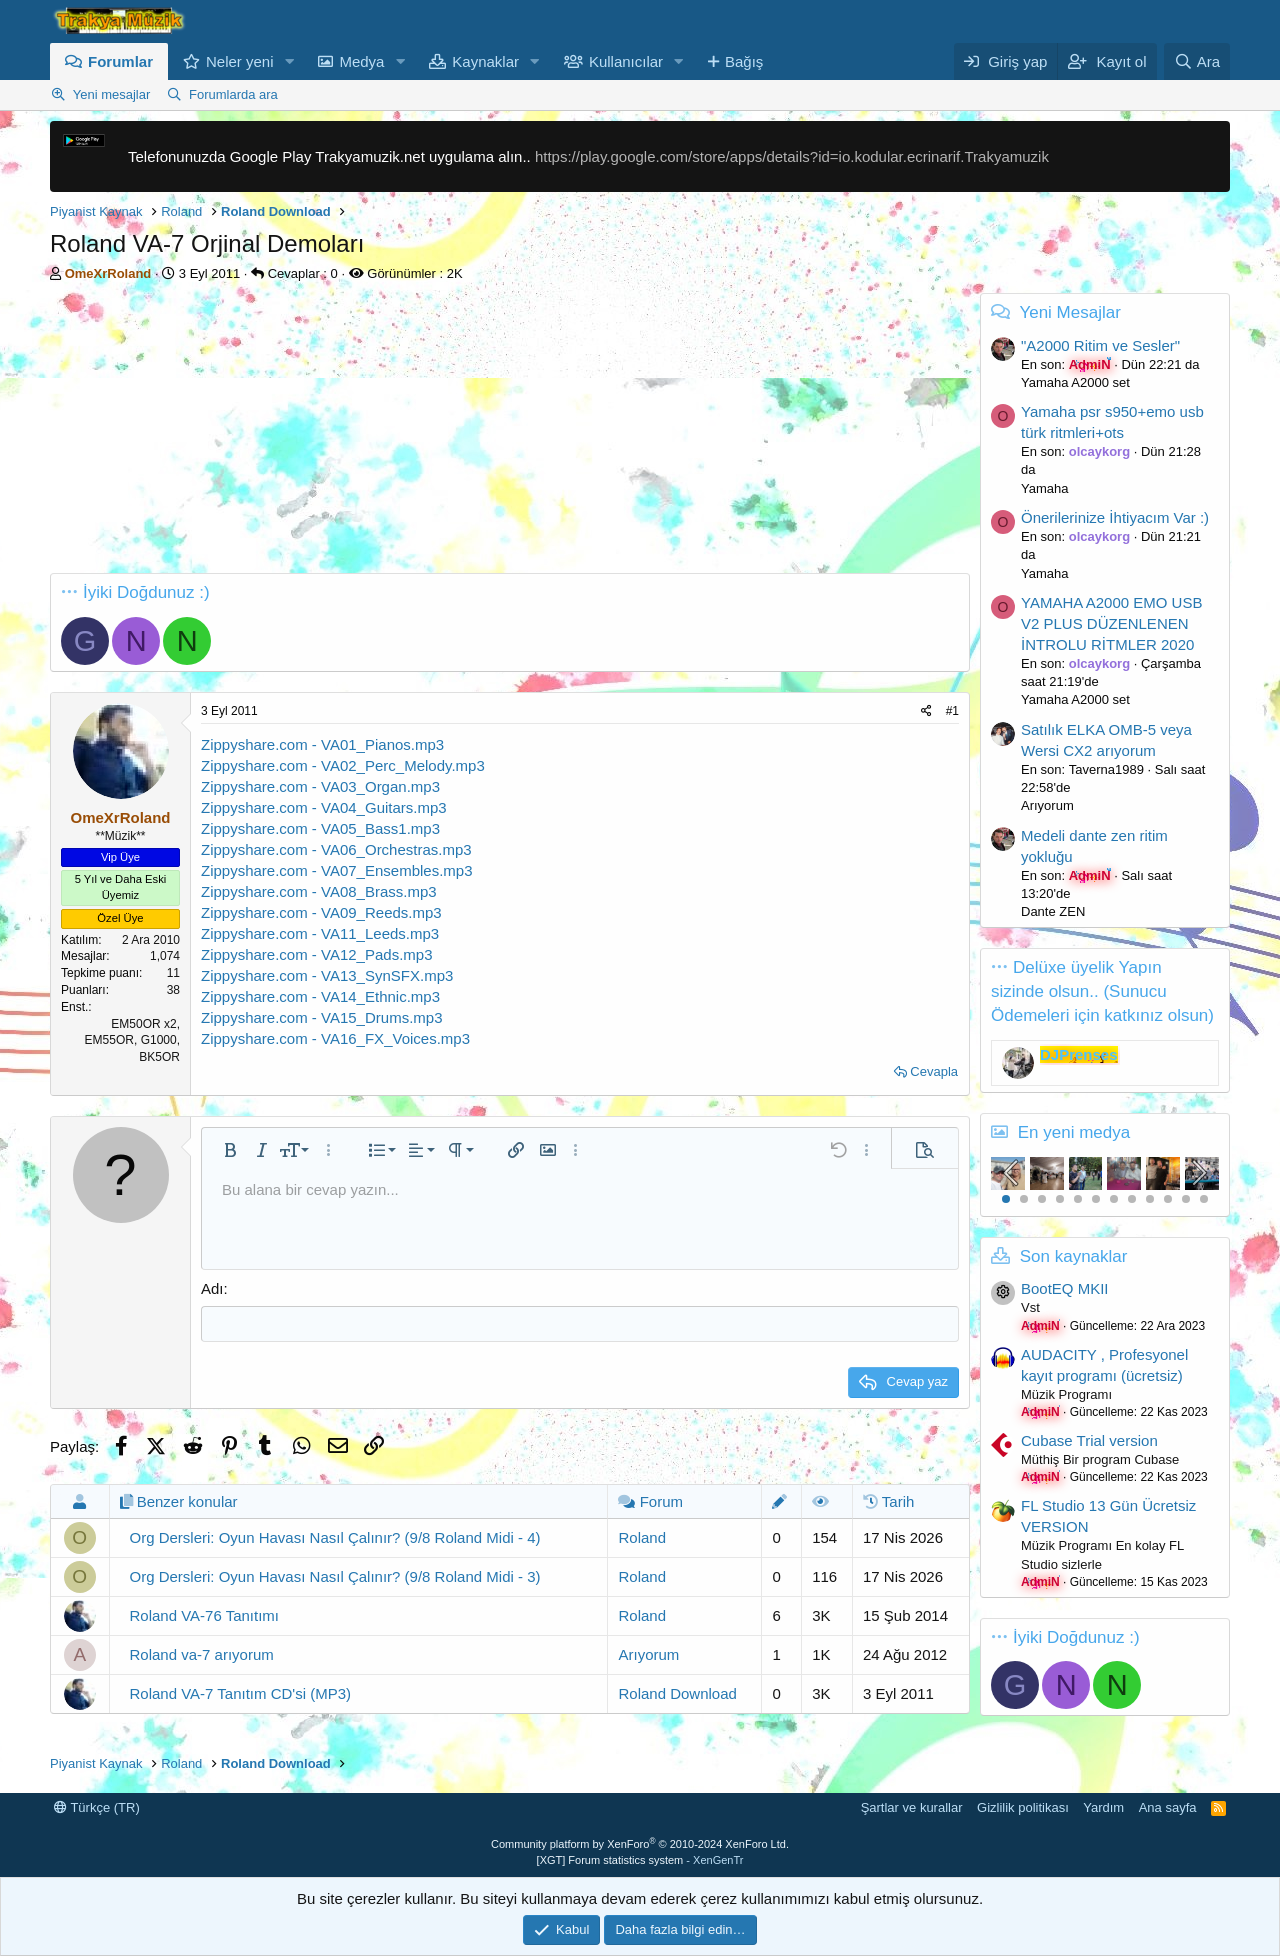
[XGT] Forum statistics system (640, 1859)
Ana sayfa (1168, 1806)
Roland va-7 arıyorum (202, 1653)
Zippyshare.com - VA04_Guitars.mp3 (324, 807)
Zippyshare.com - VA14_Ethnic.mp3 (320, 996)
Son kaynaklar (1074, 1256)
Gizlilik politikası (1023, 1806)
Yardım (1103, 1806)
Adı (212, 1288)
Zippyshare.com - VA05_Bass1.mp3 (320, 828)
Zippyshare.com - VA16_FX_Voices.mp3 (335, 1038)
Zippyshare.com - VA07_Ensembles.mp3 (337, 870)
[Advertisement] (510, 433)
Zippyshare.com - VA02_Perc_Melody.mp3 (343, 765)
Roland (642, 1536)
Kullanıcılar (626, 61)
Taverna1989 (1106, 769)
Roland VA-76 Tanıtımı (205, 1614)
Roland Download (677, 1692)
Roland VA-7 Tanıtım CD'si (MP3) (241, 1692)
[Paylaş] (926, 711)
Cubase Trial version (1089, 1440)
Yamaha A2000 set (1075, 382)
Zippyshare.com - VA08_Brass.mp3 (319, 891)
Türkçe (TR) (97, 1806)
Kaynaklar (485, 61)
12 (1204, 1199)
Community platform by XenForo (640, 1843)
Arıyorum (648, 1653)
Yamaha (1044, 488)
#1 (952, 711)
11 (1186, 1199)
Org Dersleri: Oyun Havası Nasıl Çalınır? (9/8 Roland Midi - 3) (335, 1575)
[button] (289, 61)
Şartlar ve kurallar (912, 1806)
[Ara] (1197, 61)
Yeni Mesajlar (1069, 312)
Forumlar (120, 61)
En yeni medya (1074, 1132)
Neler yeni (240, 61)
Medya (361, 61)
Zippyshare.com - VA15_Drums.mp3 (321, 1017)
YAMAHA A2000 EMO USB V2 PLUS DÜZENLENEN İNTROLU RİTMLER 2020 (1111, 623)
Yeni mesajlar (112, 94)
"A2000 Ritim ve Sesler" (1100, 345)
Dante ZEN (1053, 911)
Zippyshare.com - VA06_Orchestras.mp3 (336, 849)
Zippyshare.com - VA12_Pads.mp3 (317, 954)
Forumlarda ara (233, 94)
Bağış (744, 61)
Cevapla (934, 1071)
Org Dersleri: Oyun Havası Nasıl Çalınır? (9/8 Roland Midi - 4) (335, 1536)
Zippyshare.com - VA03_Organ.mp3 (320, 786)
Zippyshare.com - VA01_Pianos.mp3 (322, 744)
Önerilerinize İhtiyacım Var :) (1115, 517)
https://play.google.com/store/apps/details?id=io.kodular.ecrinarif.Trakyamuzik (792, 156)
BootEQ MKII (1065, 1288)
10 (1168, 1199)
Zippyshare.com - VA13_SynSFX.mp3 (327, 975)
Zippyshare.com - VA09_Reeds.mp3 (321, 912)
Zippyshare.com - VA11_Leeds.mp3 (320, 933)
